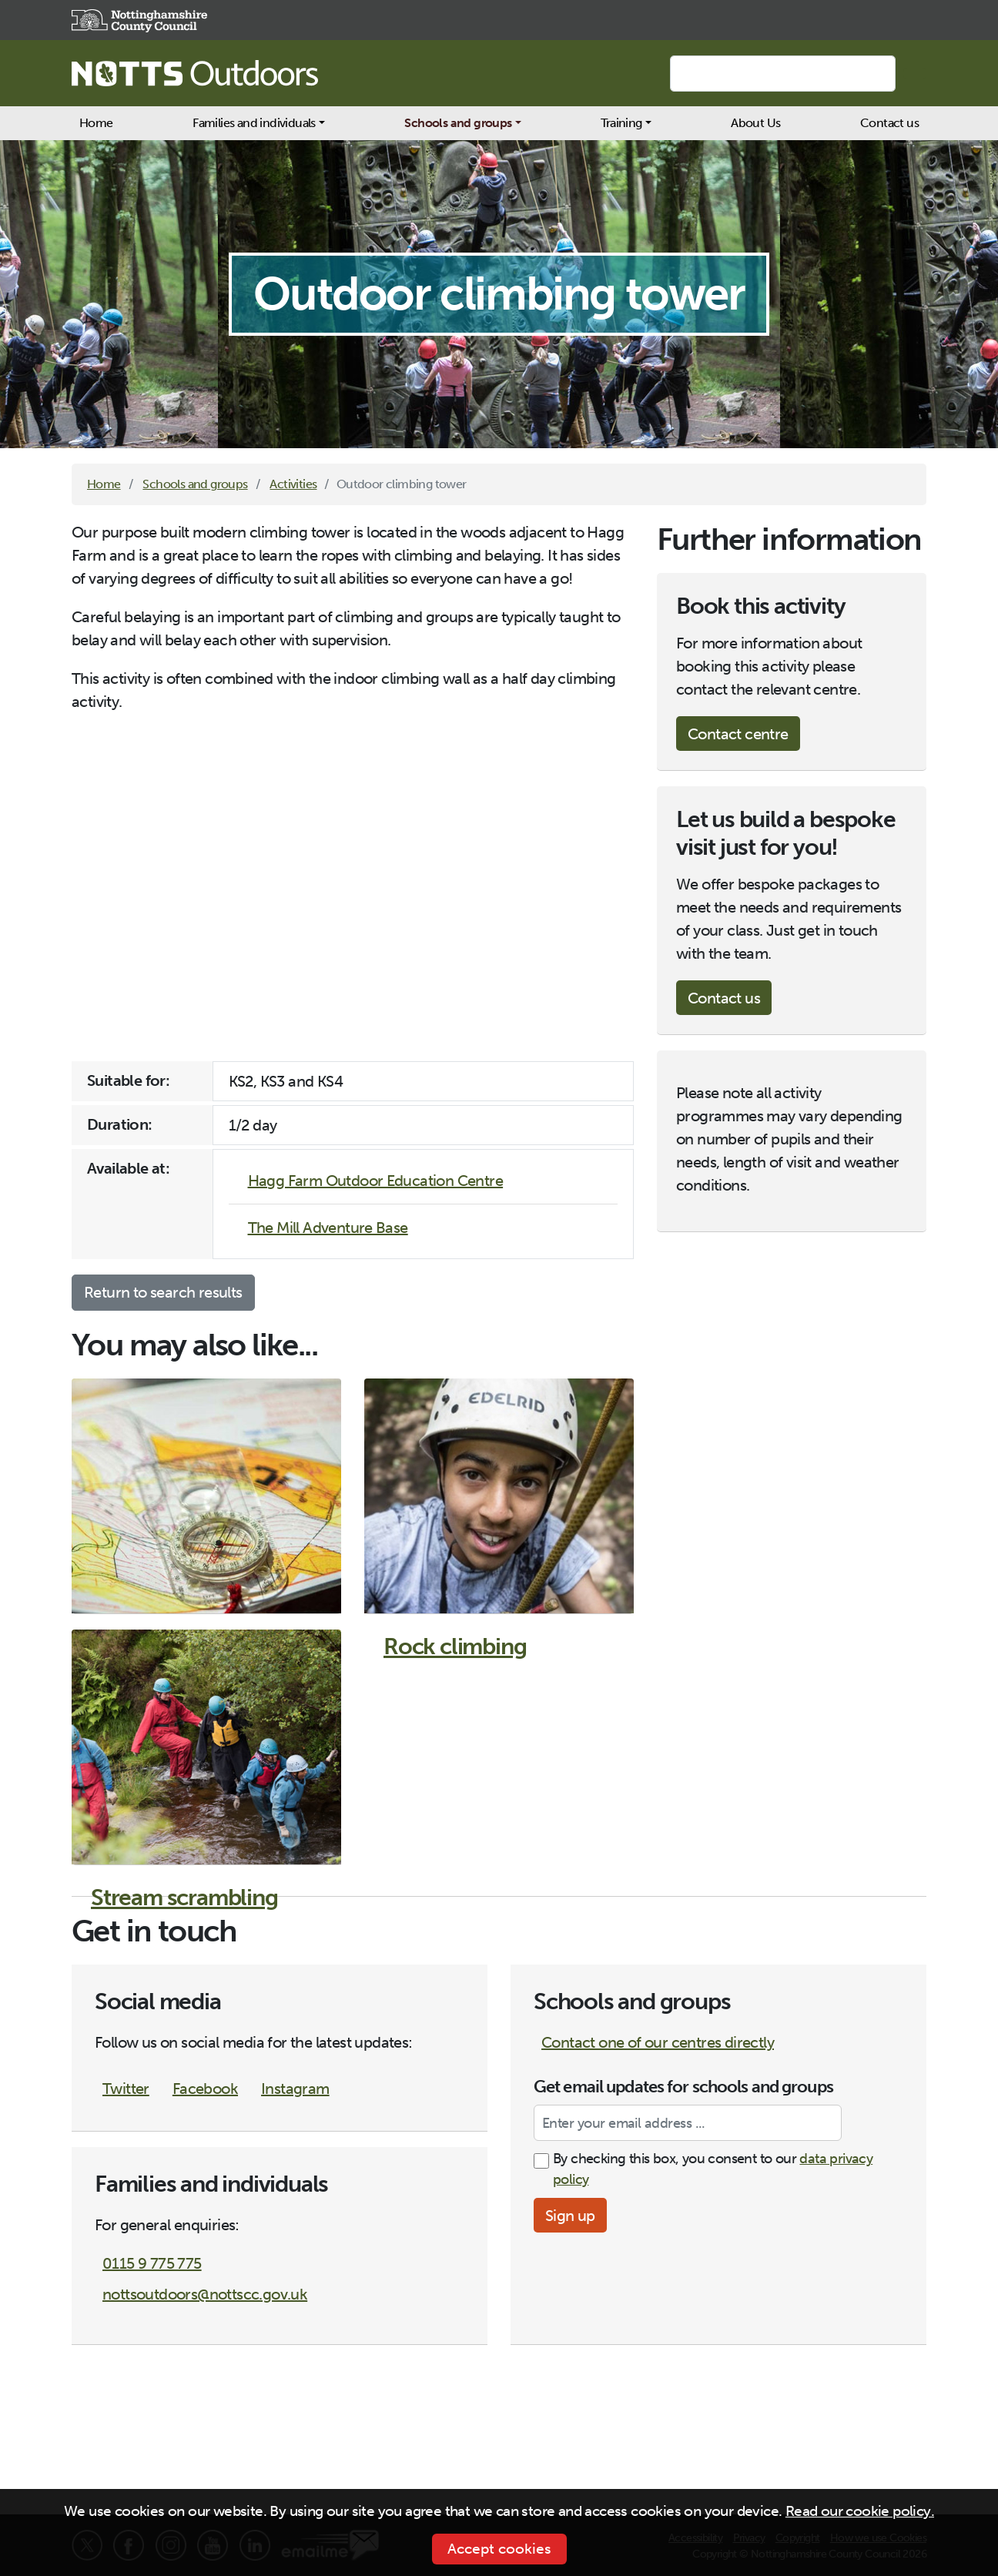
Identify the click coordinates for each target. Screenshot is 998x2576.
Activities (293, 484)
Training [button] (621, 123)
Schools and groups (194, 484)
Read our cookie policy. (859, 2511)
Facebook (205, 2088)
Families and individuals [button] (254, 123)
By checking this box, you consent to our (712, 2169)
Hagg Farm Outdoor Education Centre (376, 1180)
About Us (755, 123)
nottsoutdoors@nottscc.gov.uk (204, 2294)
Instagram (295, 2088)
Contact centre (738, 734)
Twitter (125, 2088)
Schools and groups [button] (457, 123)
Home (96, 123)
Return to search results (163, 1292)
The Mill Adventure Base (328, 1227)
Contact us (889, 123)
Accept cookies (499, 2549)
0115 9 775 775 (152, 2263)
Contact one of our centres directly (657, 2042)
